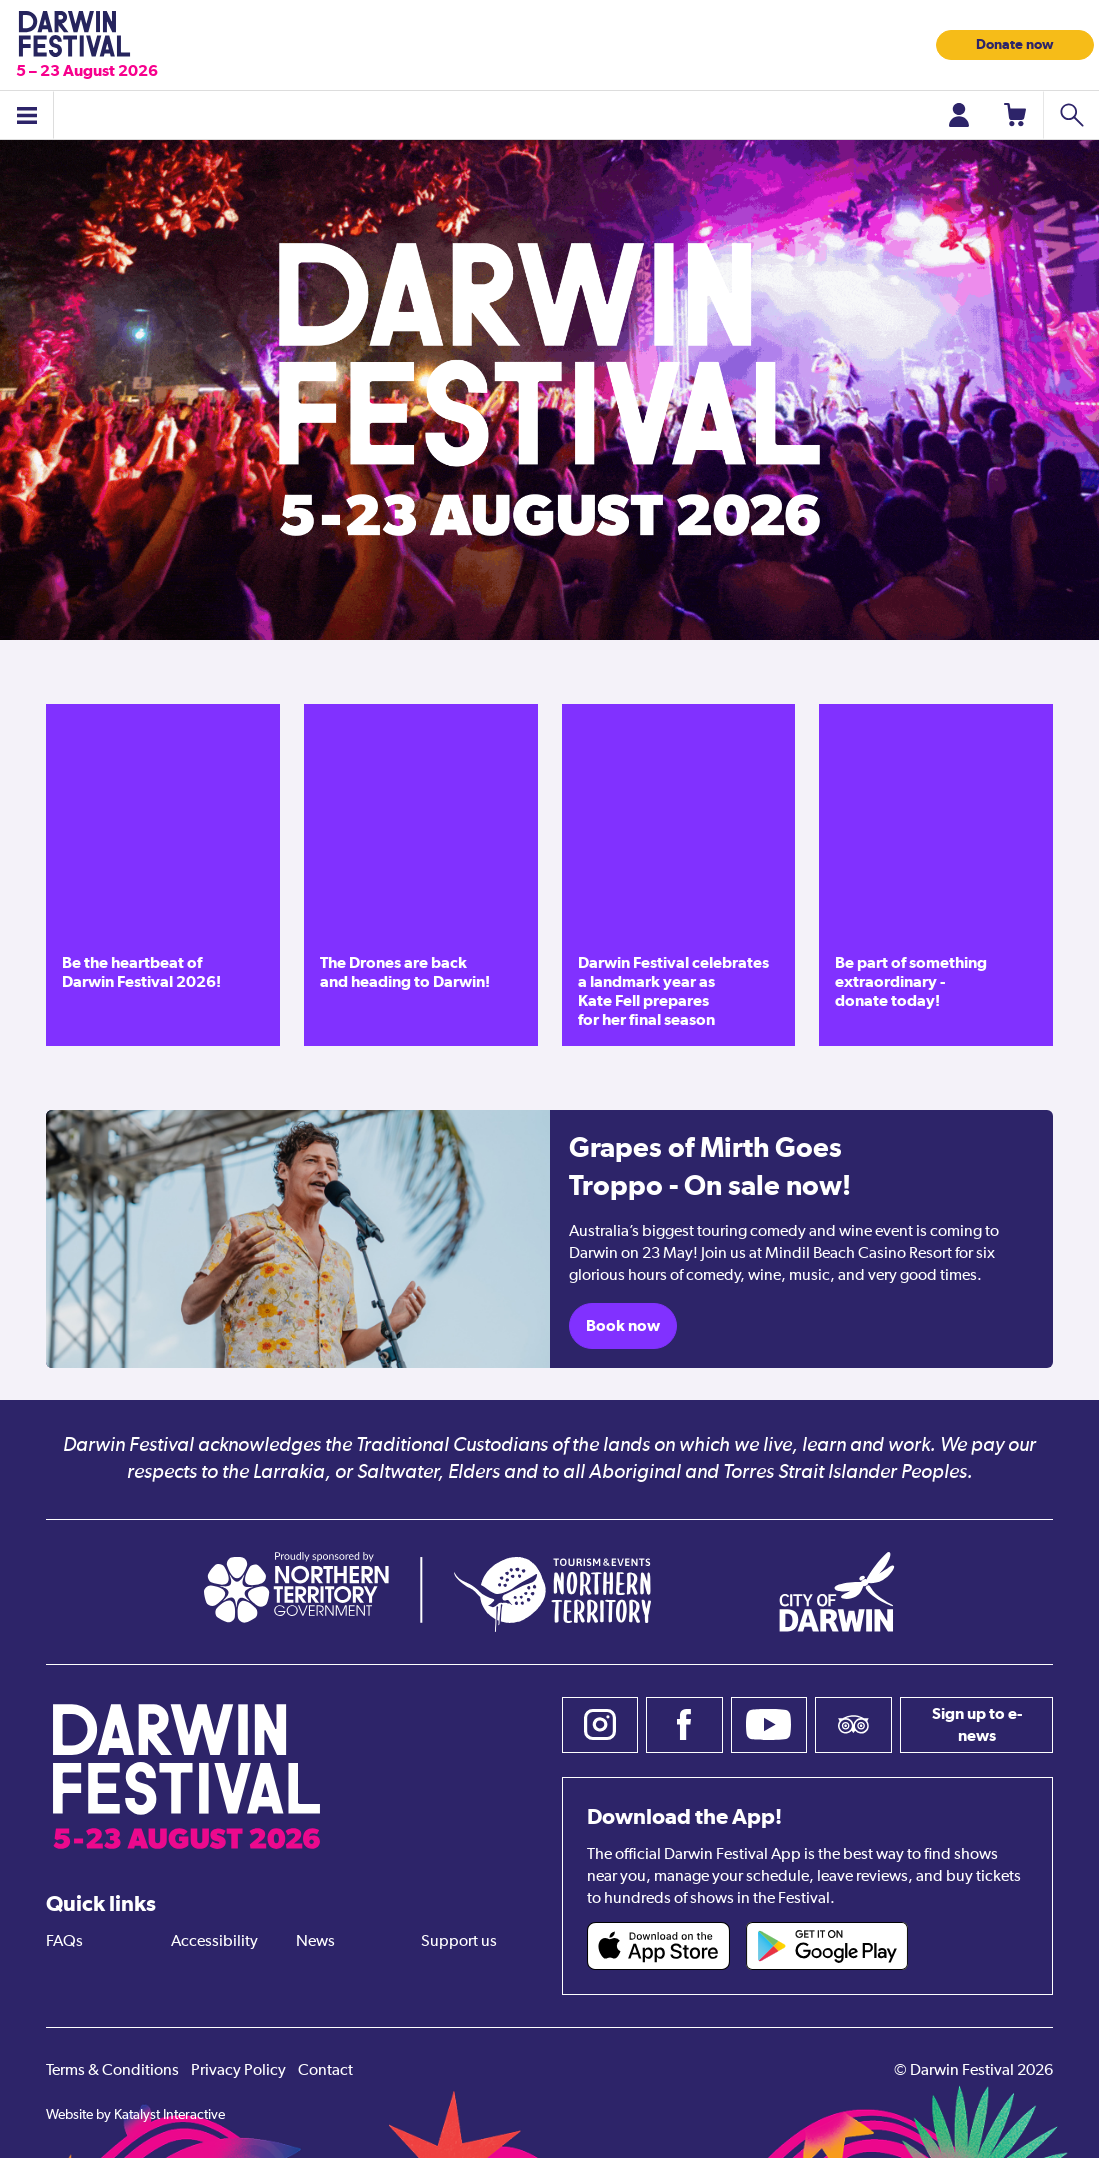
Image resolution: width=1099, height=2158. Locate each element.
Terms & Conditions (112, 2071)
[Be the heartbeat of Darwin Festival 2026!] (163, 875)
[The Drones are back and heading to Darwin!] (421, 875)
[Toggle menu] (27, 115)
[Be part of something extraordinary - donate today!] (936, 875)
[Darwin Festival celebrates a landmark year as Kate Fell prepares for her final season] (679, 875)
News (315, 1942)
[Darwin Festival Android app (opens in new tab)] (827, 1946)
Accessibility (214, 1942)
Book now (623, 1325)
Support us (459, 1942)
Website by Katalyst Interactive (135, 2115)
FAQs (64, 1942)
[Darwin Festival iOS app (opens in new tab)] (659, 1946)
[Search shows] (1071, 115)
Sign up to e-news (977, 1724)
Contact (325, 2071)
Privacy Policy (238, 2071)
